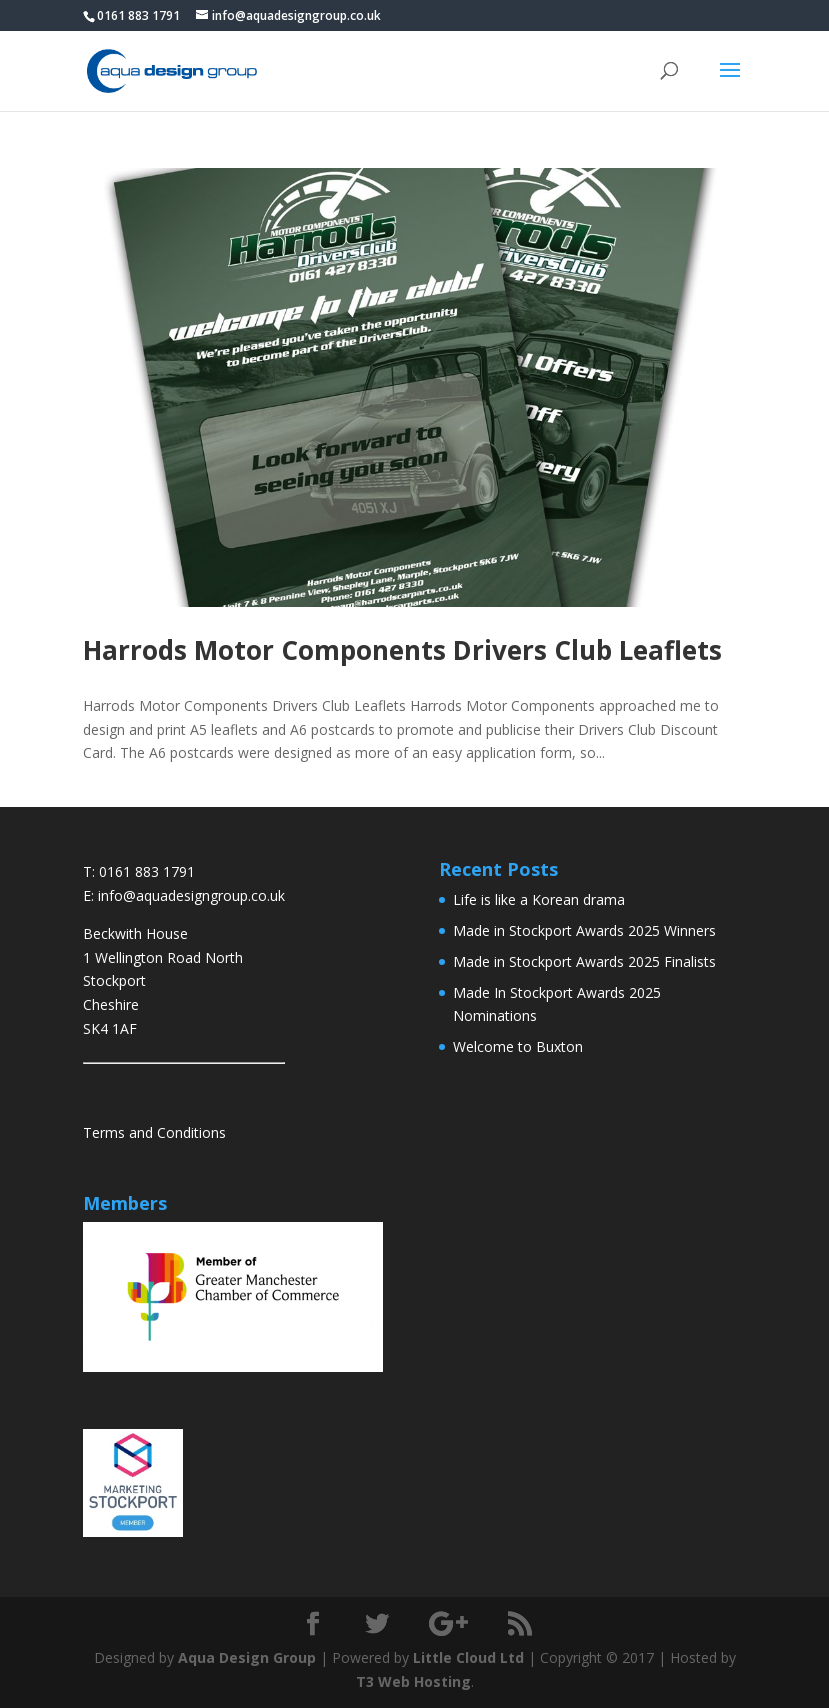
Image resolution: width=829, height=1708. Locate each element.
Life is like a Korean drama (539, 899)
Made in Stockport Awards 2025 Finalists (584, 961)
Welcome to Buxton (518, 1046)
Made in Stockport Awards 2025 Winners (584, 930)
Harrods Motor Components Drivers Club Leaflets (402, 650)
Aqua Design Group (247, 1657)
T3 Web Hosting (413, 1681)
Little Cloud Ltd (468, 1657)
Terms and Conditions (154, 1132)
